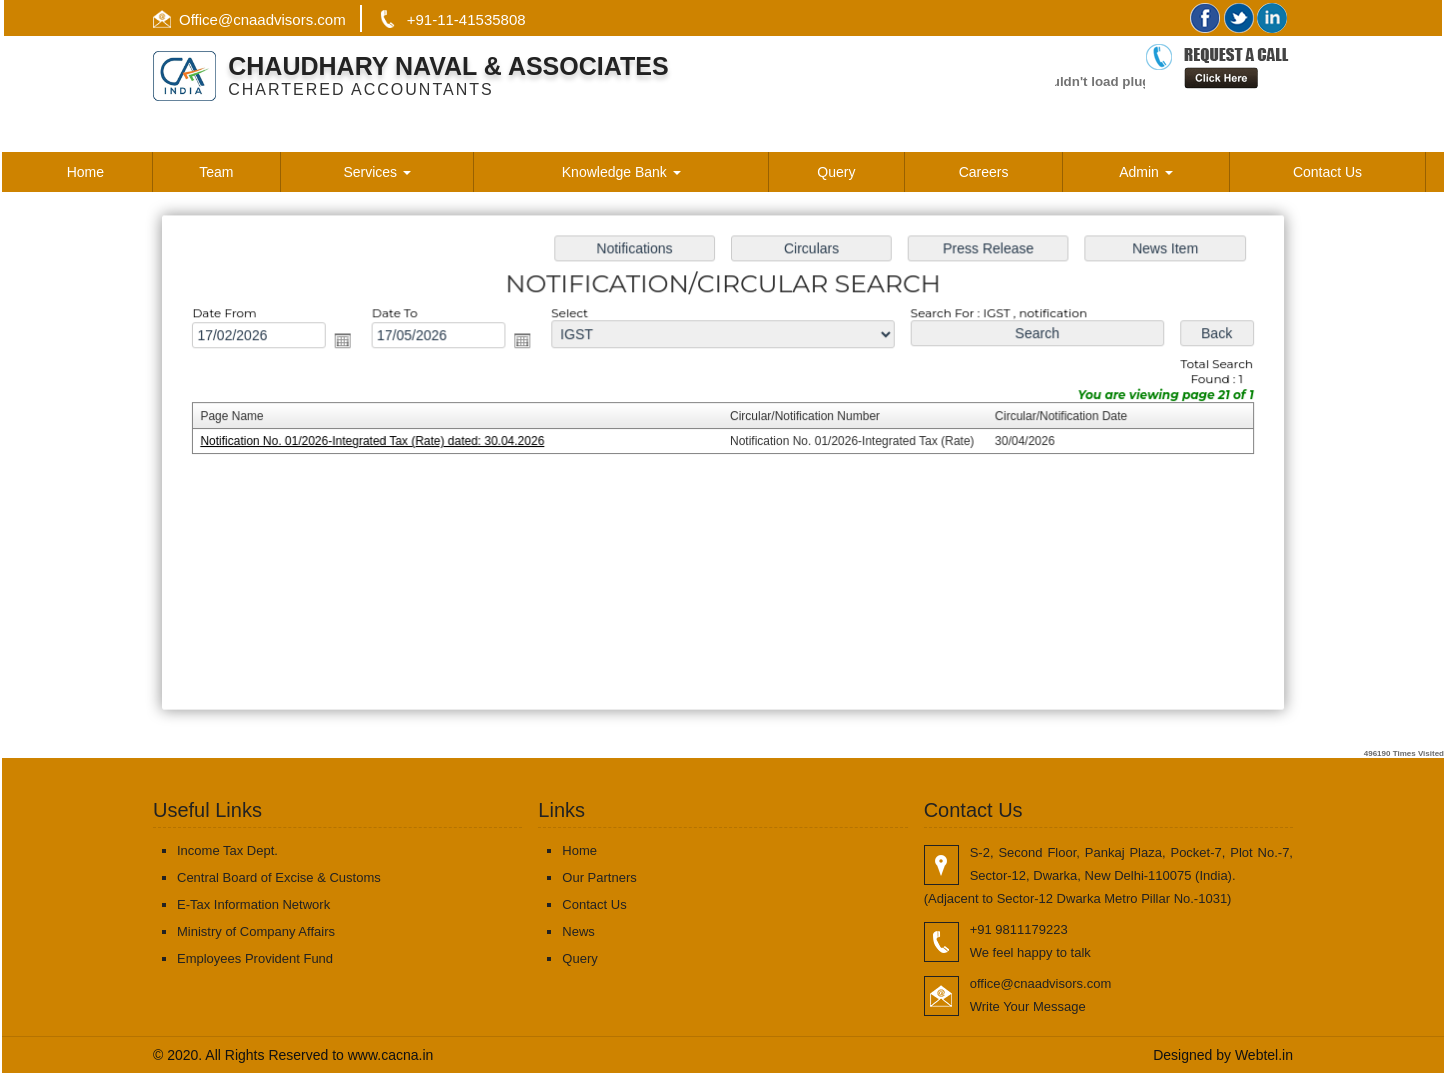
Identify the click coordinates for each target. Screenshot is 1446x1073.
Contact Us (1327, 172)
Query (836, 172)
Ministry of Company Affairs (256, 931)
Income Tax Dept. (227, 850)
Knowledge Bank (621, 172)
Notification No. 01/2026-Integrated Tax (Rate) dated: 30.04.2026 (381, 442)
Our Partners (599, 877)
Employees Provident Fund (255, 958)
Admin (1146, 172)
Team (216, 172)
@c (229, 19)
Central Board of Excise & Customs (279, 877)
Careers (984, 172)
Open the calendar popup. (352, 342)
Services (377, 172)
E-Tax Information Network (253, 904)
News (578, 931)
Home (85, 172)
